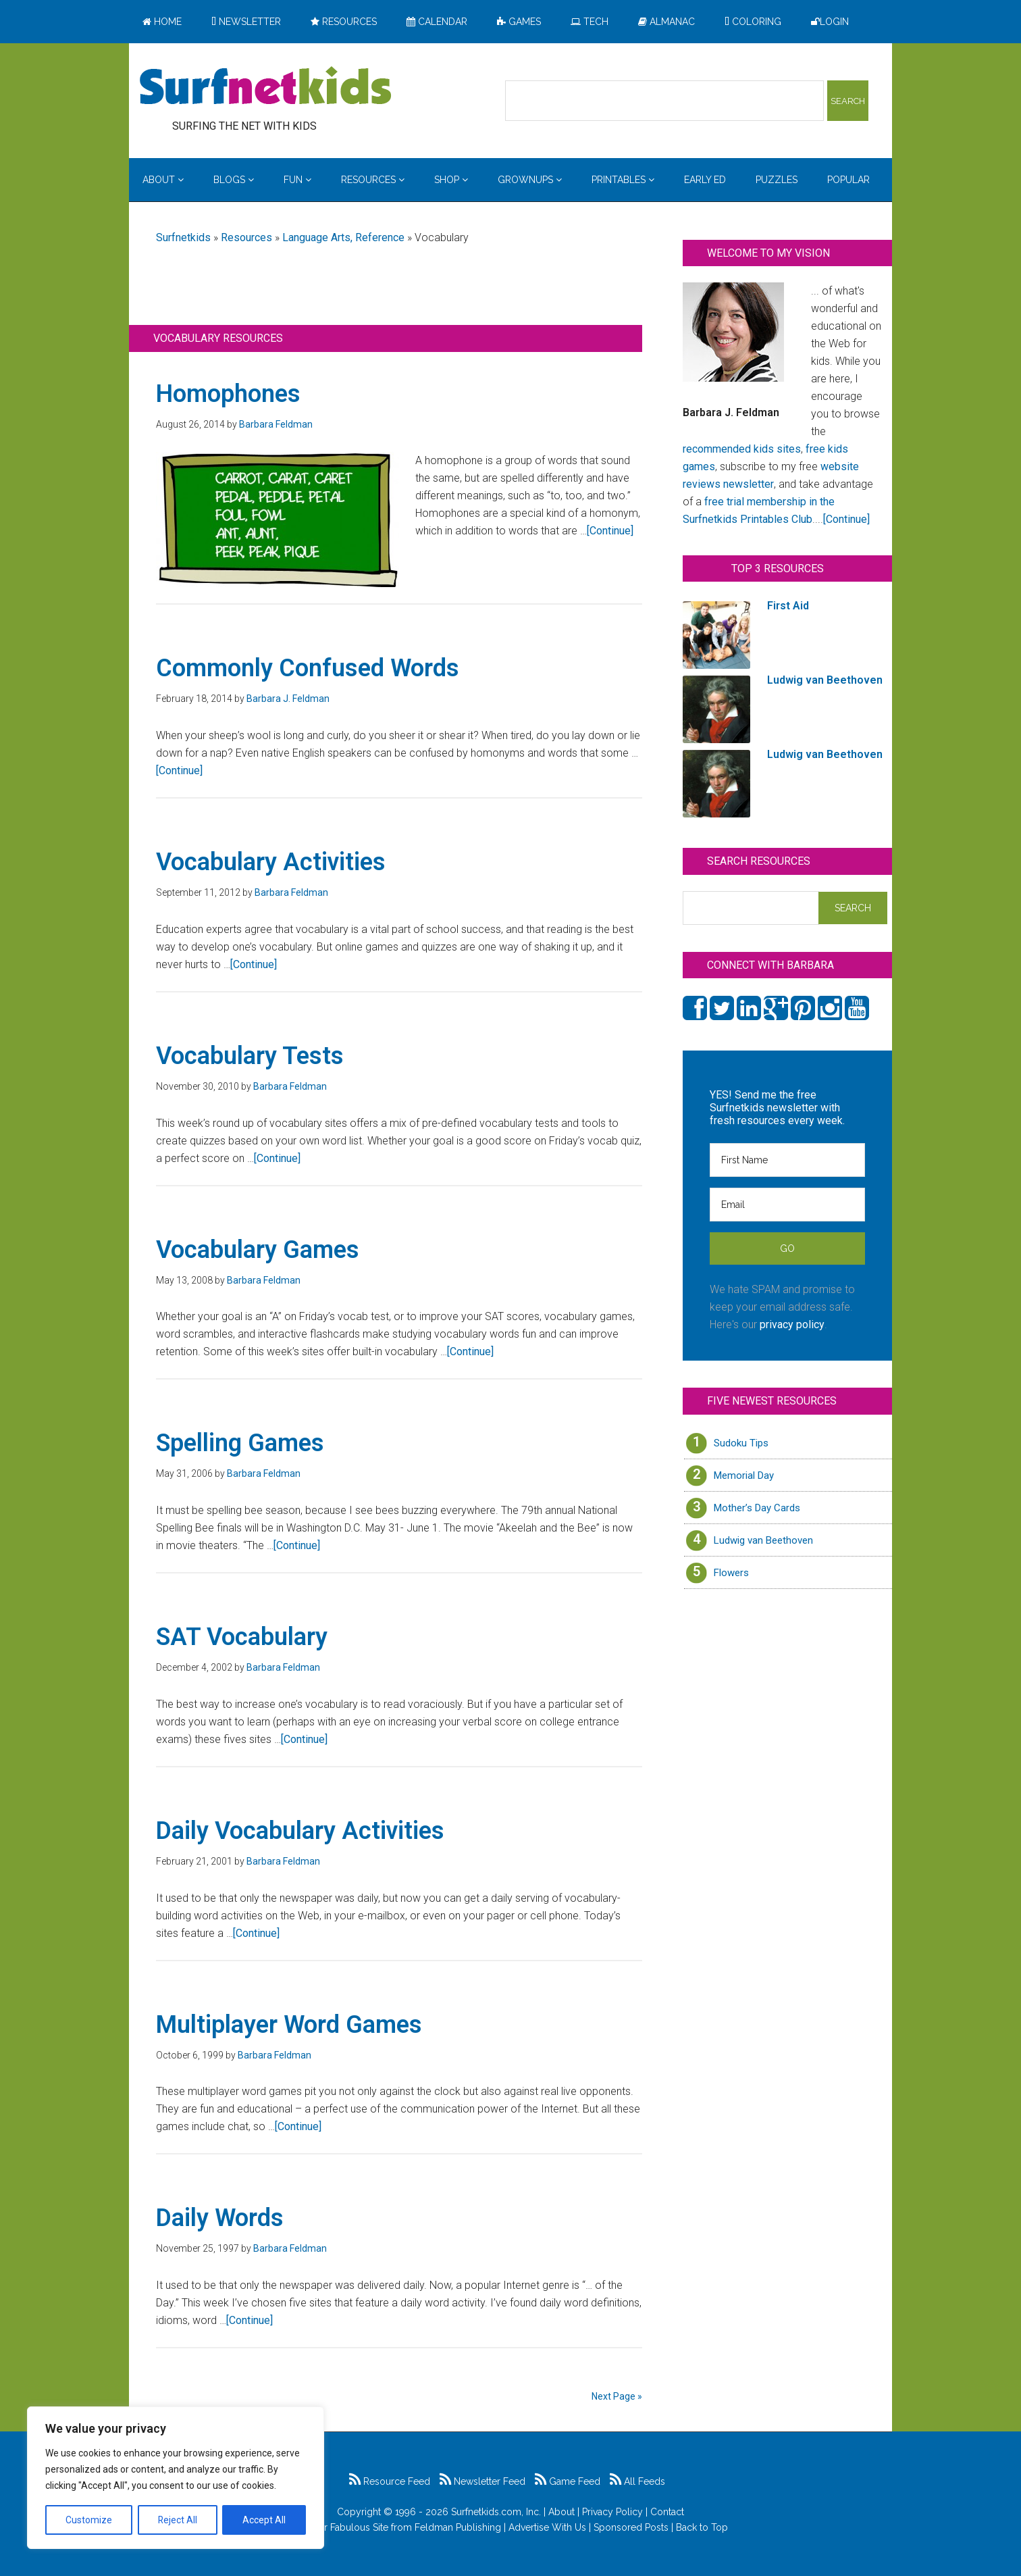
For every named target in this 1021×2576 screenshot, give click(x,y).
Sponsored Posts (631, 2527)
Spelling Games (240, 1443)
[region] (175, 2478)
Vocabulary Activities (271, 862)
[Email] (787, 1204)
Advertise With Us (547, 2527)
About (561, 2511)
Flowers (731, 1573)
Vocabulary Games (257, 1250)
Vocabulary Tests (250, 1056)
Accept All (264, 2520)
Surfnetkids (183, 237)
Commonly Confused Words (307, 668)
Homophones (228, 394)
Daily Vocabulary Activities (300, 1831)
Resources (246, 237)
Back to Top (702, 2527)
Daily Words (220, 2218)
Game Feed (567, 2481)
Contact (667, 2511)
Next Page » (617, 2396)
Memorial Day (744, 1475)
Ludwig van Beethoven (763, 1540)
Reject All (177, 2520)
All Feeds (637, 2481)
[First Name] (787, 1160)
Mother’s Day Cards (757, 1508)
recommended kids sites (742, 449)
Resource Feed (389, 2481)
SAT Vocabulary (242, 1637)
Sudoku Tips (741, 1443)
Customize (89, 2520)
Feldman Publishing (458, 2527)
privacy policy (792, 1324)
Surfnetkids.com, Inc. (496, 2511)
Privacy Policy (612, 2511)
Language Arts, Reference (343, 237)
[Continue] (610, 530)
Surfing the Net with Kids (265, 87)
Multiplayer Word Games (289, 2025)
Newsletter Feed (482, 2481)
